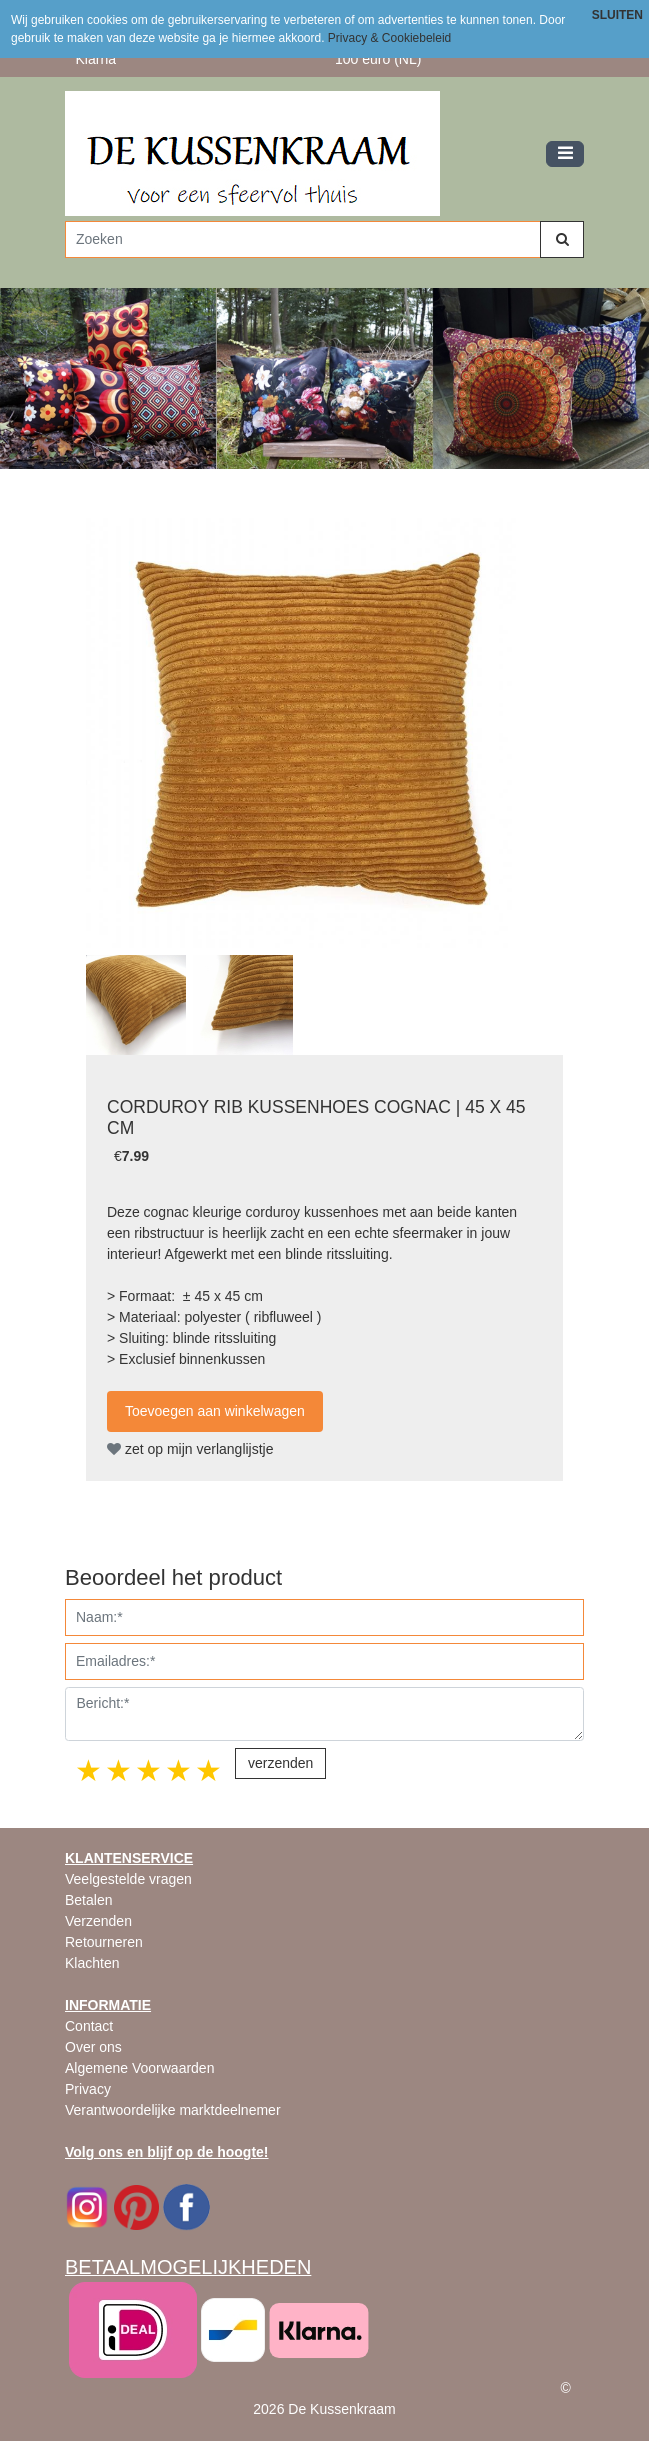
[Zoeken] (303, 239)
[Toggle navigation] (565, 154)
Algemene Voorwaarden (139, 2068)
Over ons (93, 2047)
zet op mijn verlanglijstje (190, 1449)
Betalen (88, 1900)
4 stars (180, 1770)
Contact (89, 2026)
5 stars (210, 1770)
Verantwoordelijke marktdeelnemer (173, 2110)
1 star (90, 1770)
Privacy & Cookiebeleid (389, 38)
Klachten (92, 1963)
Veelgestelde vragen (128, 1879)
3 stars (150, 1770)
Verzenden (98, 1921)
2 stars (120, 1770)
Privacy (88, 2089)
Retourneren (104, 1942)
